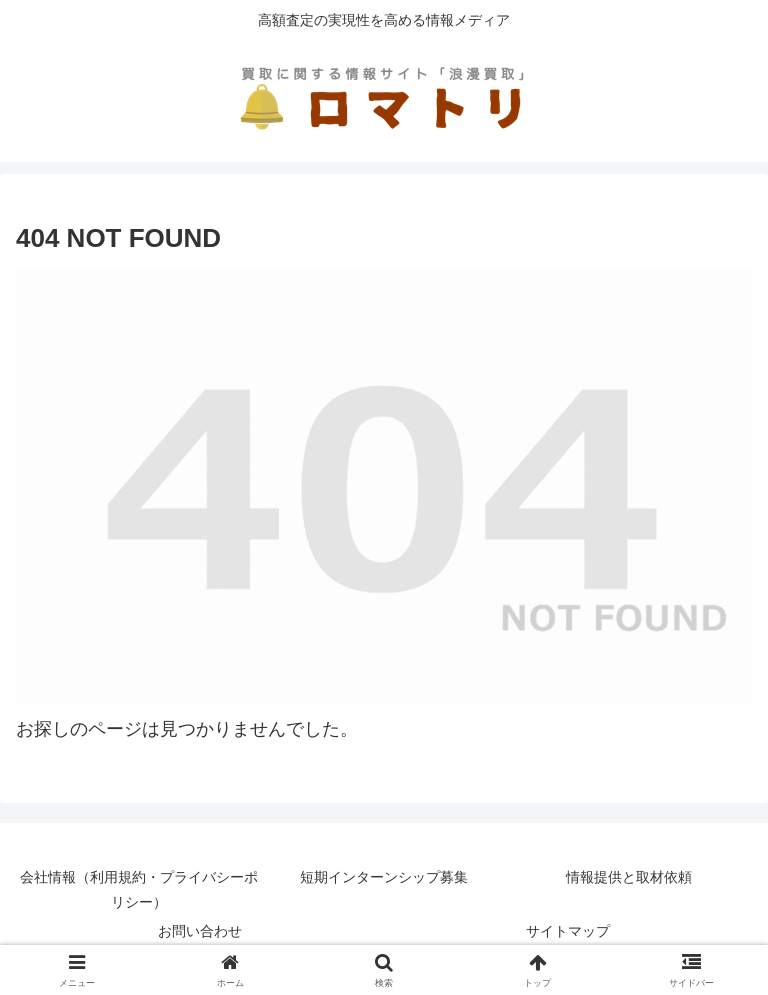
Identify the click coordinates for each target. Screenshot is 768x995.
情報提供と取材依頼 (629, 877)
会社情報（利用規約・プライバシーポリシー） (139, 889)
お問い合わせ (200, 931)
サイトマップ (568, 931)
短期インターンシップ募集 (384, 877)
